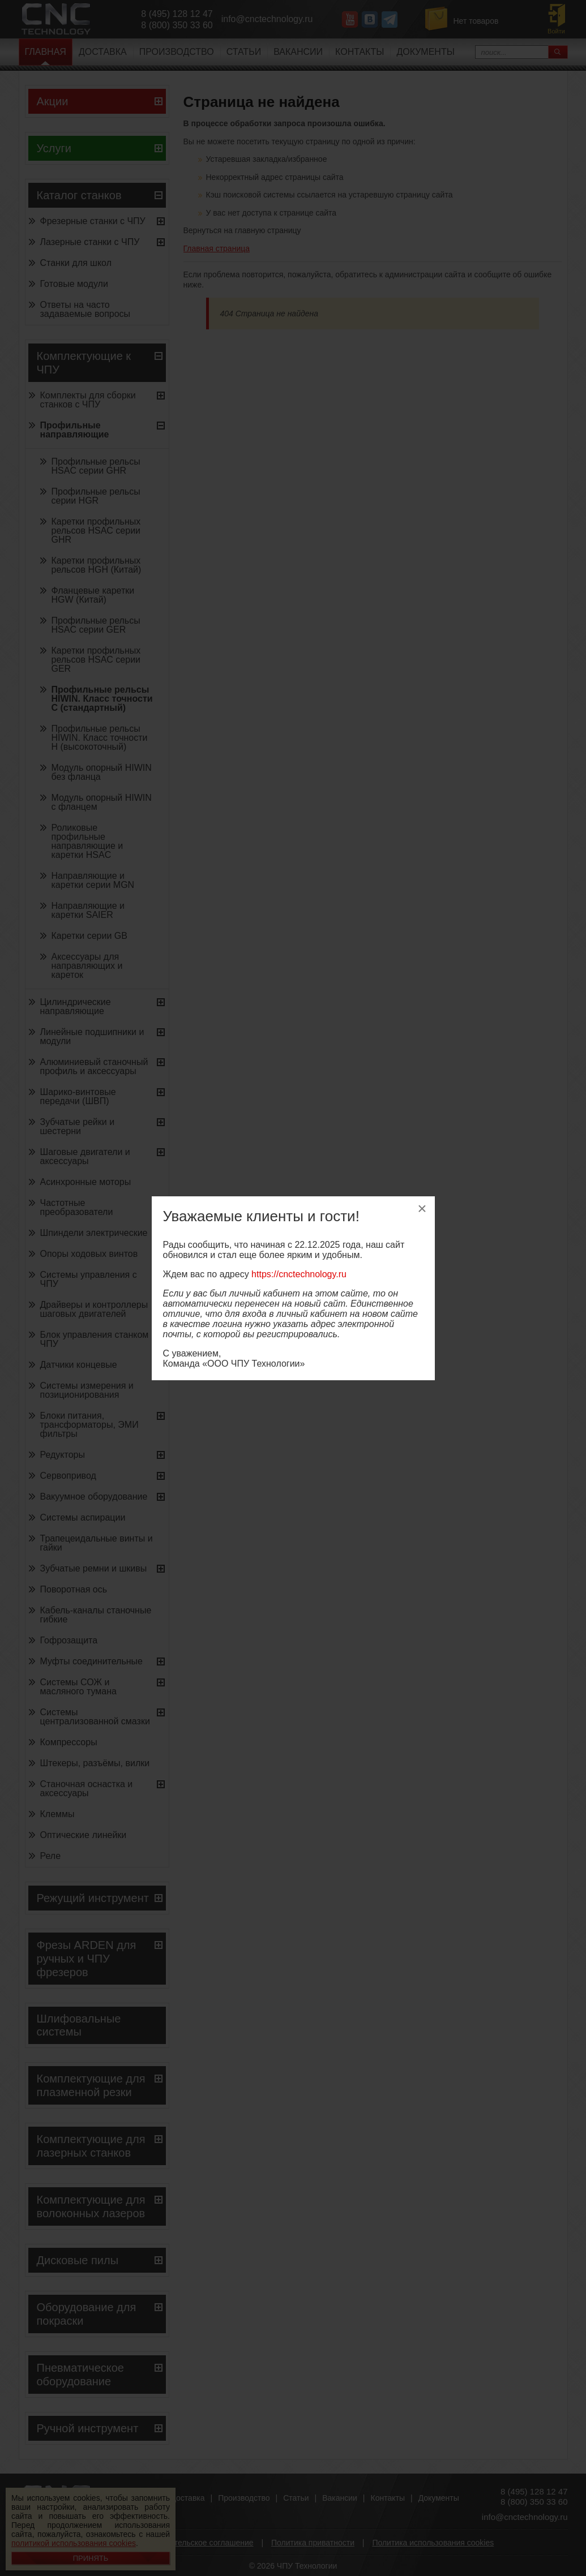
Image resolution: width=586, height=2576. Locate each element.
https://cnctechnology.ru (299, 1274)
